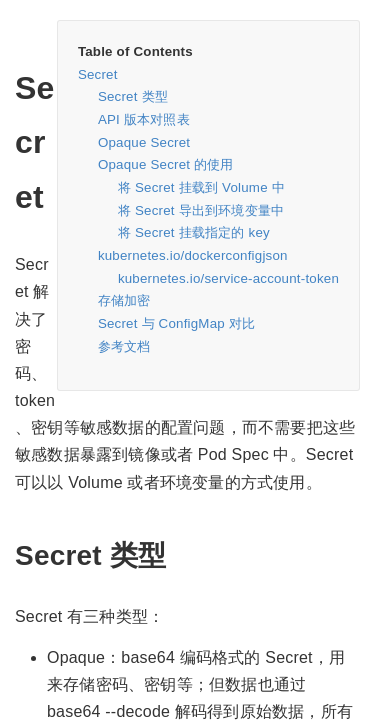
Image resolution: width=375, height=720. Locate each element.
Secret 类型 (133, 96)
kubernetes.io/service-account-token (228, 278)
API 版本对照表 (144, 119)
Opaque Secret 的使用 (166, 164)
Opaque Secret (144, 142)
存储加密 (124, 300)
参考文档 (124, 346)
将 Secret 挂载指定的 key (194, 232)
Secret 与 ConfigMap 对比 (176, 323)
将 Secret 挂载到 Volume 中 (201, 187)
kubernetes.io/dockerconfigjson (193, 255)
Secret (98, 74)
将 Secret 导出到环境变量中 (201, 210)
